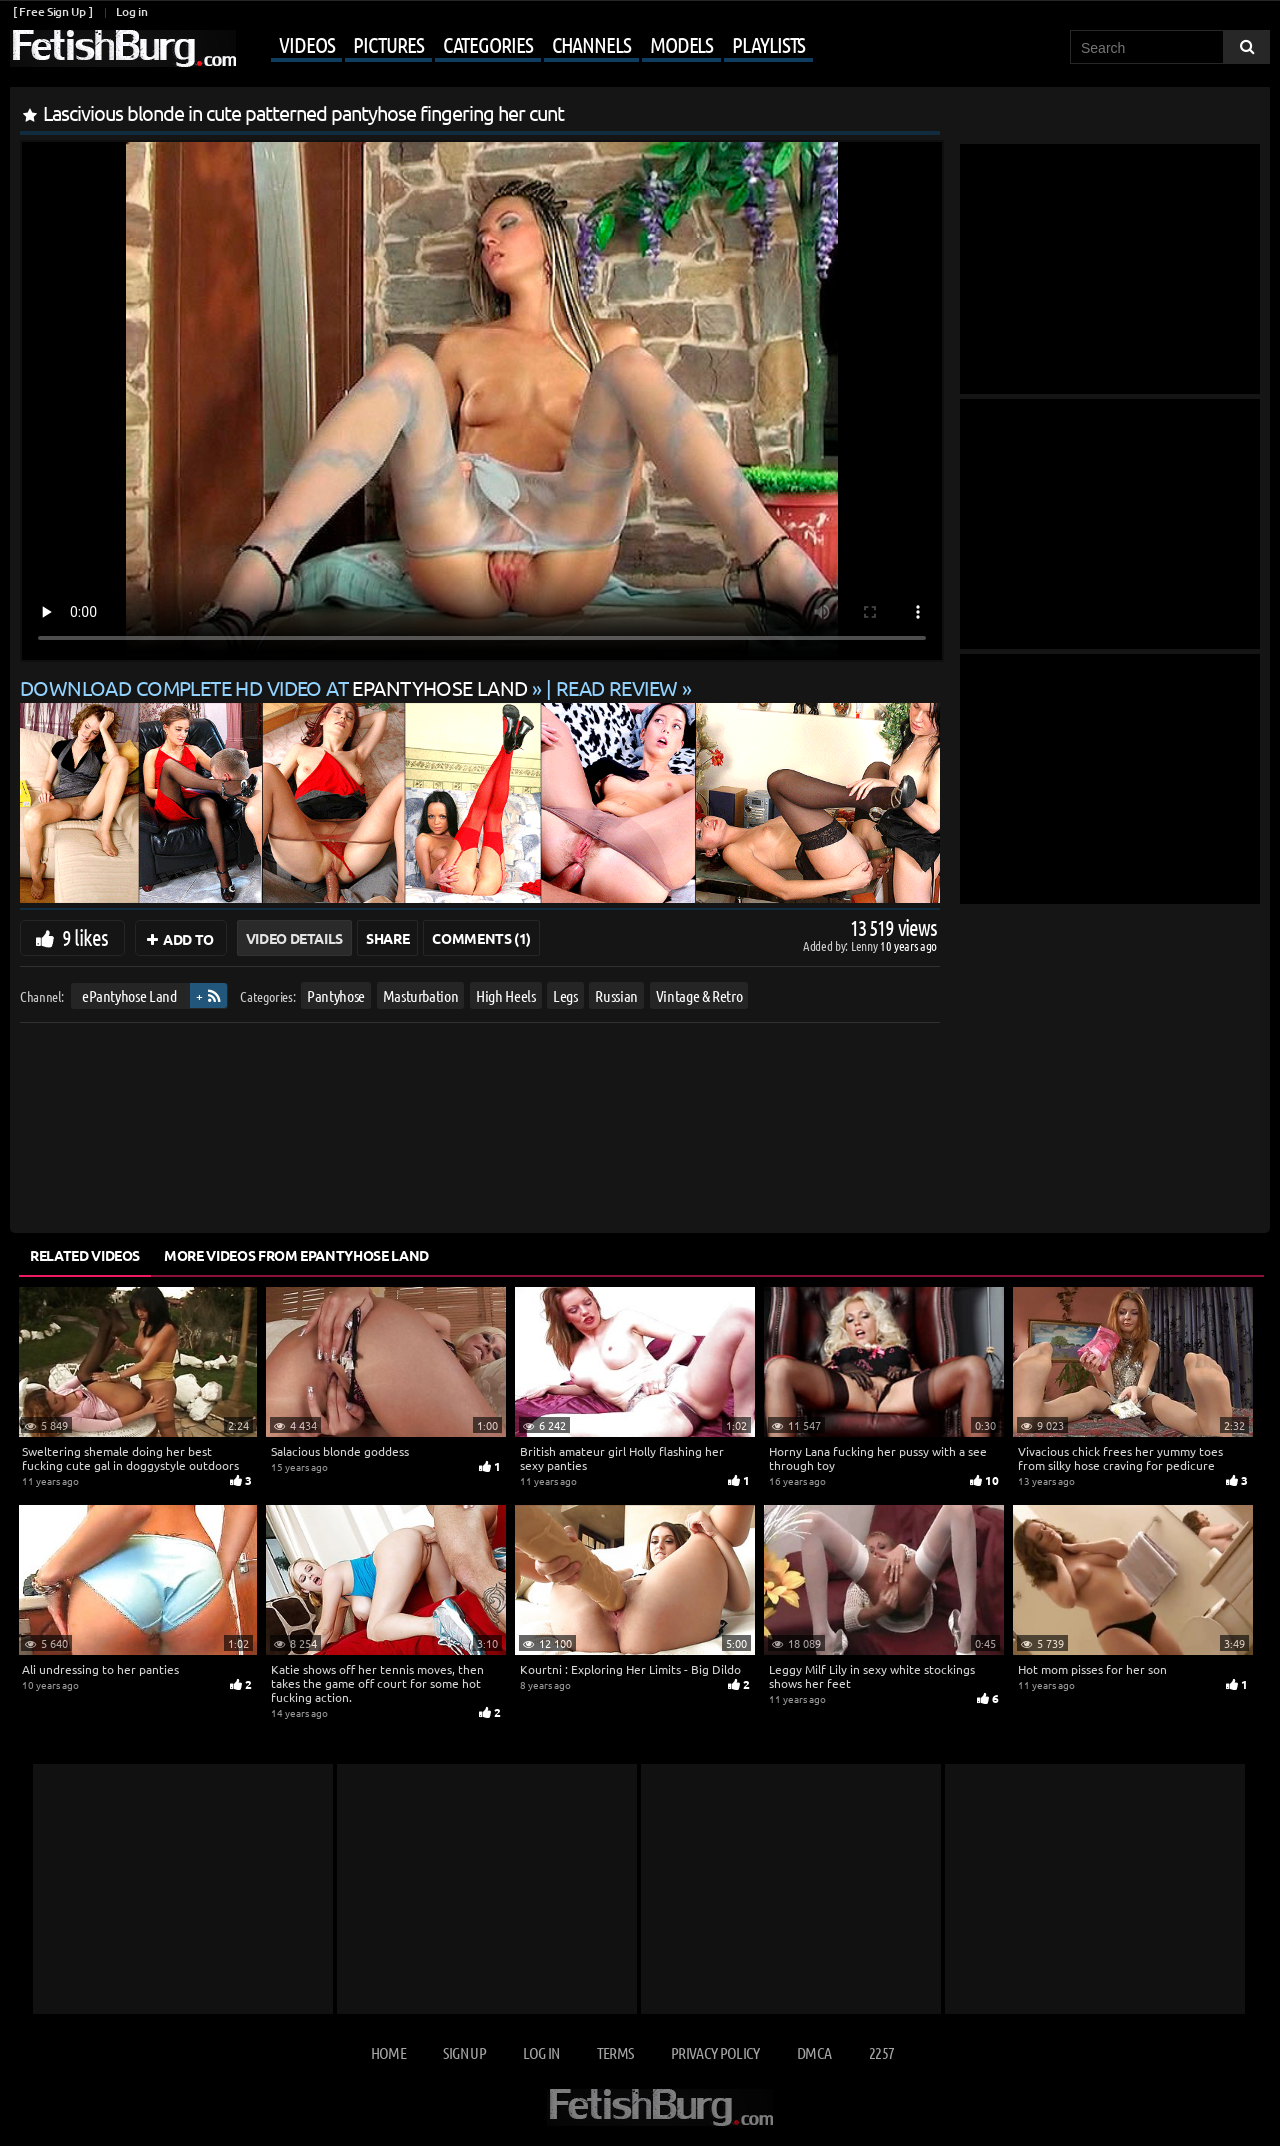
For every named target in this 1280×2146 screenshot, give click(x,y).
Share (387, 938)
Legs (565, 995)
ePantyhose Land (129, 995)
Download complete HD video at (276, 687)
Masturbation (421, 995)
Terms (615, 2052)
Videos (306, 44)
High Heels (506, 995)
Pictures (388, 44)
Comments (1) (481, 938)
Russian (616, 995)
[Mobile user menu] (527, 46)
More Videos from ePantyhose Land (296, 1255)
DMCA (814, 2052)
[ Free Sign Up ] (52, 11)
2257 (881, 2052)
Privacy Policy (715, 2052)
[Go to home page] (123, 48)
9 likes (85, 937)
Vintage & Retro (699, 995)
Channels (591, 44)
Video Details (294, 938)
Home (388, 2052)
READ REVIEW (617, 687)
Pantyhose (336, 995)
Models (681, 44)
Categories (488, 44)
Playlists (768, 44)
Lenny (865, 945)
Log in (131, 11)
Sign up (464, 2052)
